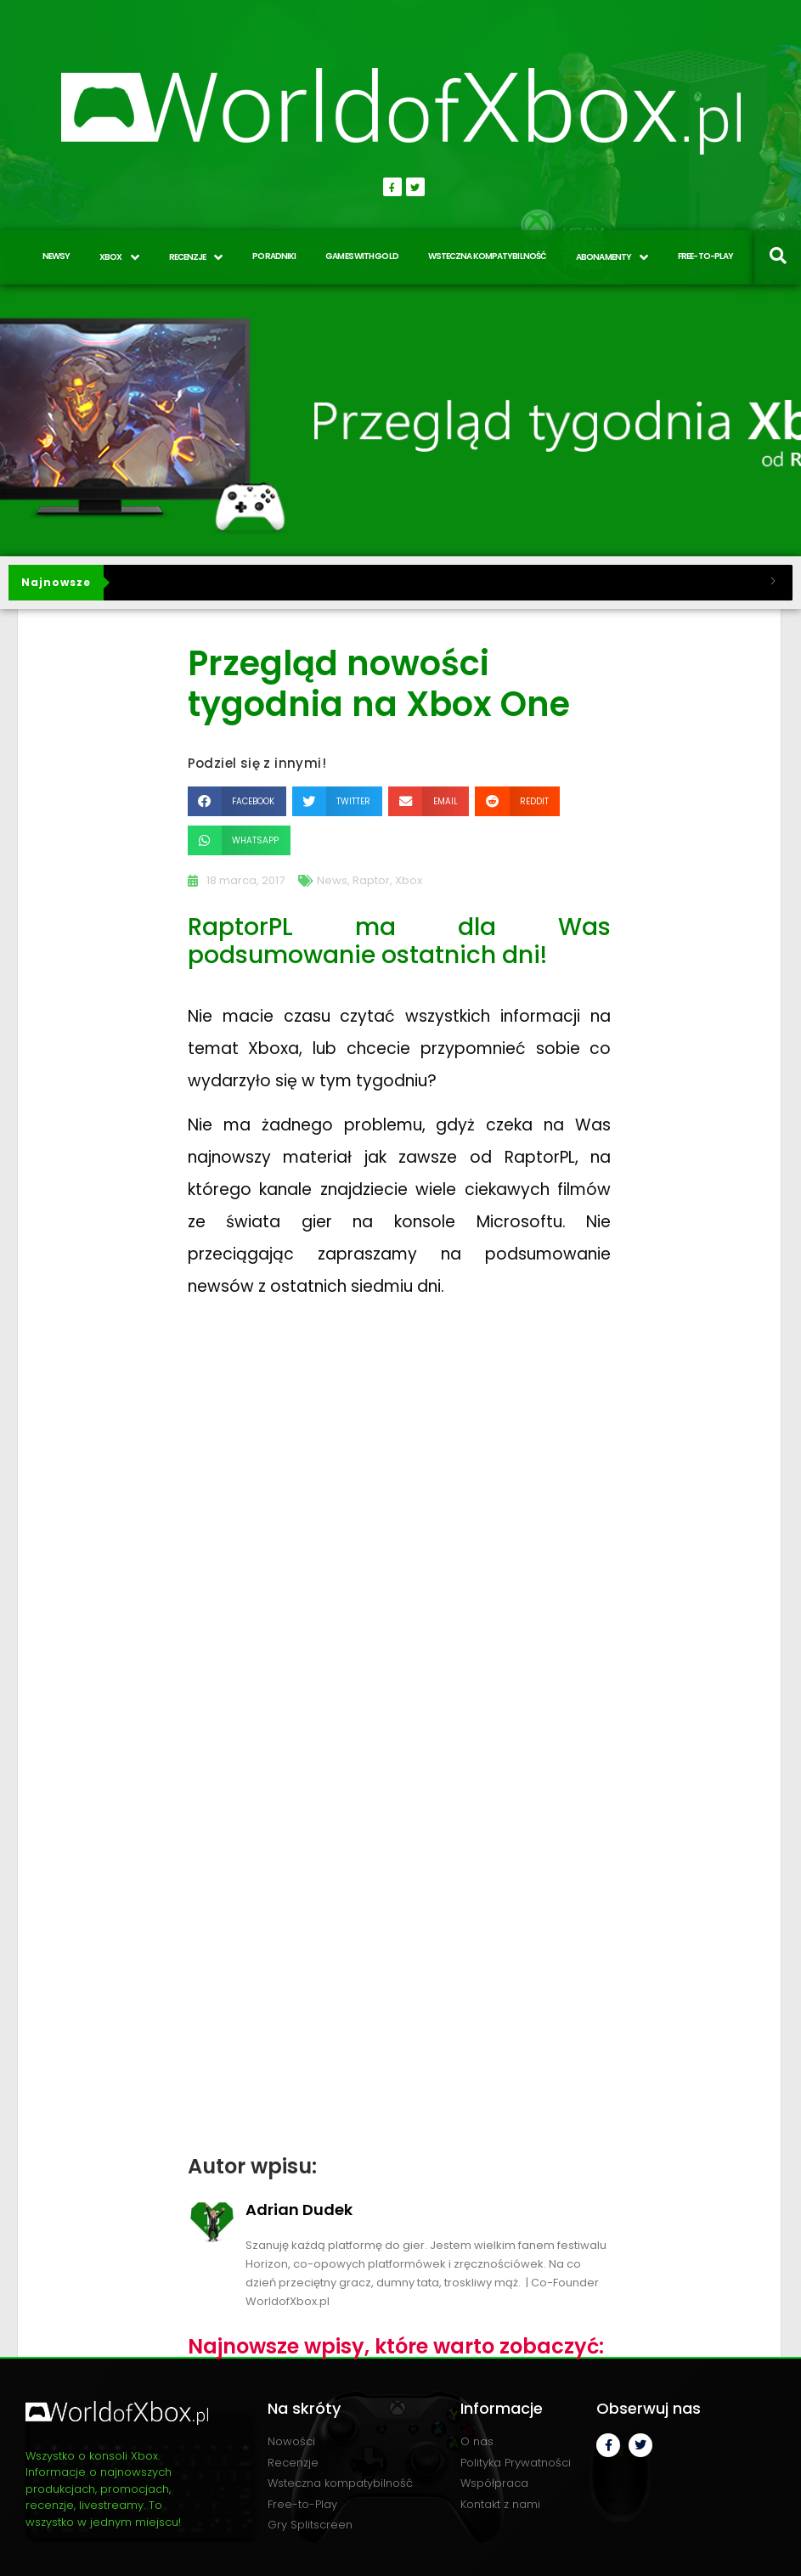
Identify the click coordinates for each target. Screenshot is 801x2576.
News (332, 880)
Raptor (371, 880)
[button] (237, 801)
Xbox (408, 880)
